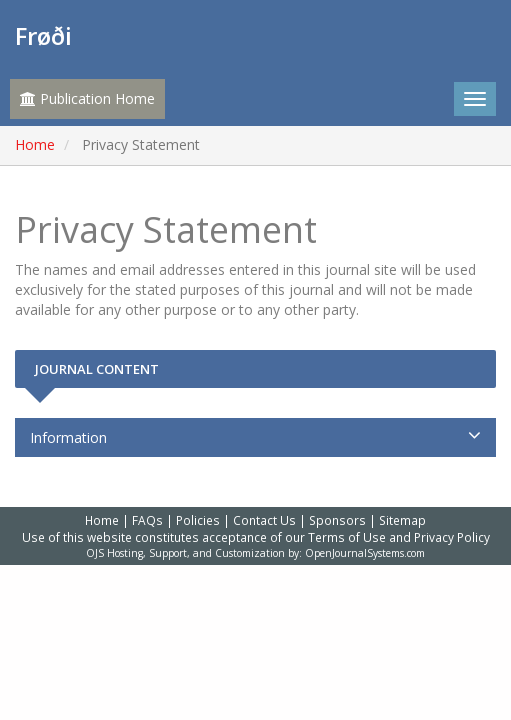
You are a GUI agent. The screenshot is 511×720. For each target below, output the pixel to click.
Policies (198, 520)
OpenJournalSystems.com (365, 553)
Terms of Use (347, 537)
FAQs (147, 520)
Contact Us (264, 520)
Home (35, 144)
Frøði (43, 35)
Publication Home (87, 98)
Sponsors (337, 520)
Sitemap (402, 520)
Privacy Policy (452, 537)
